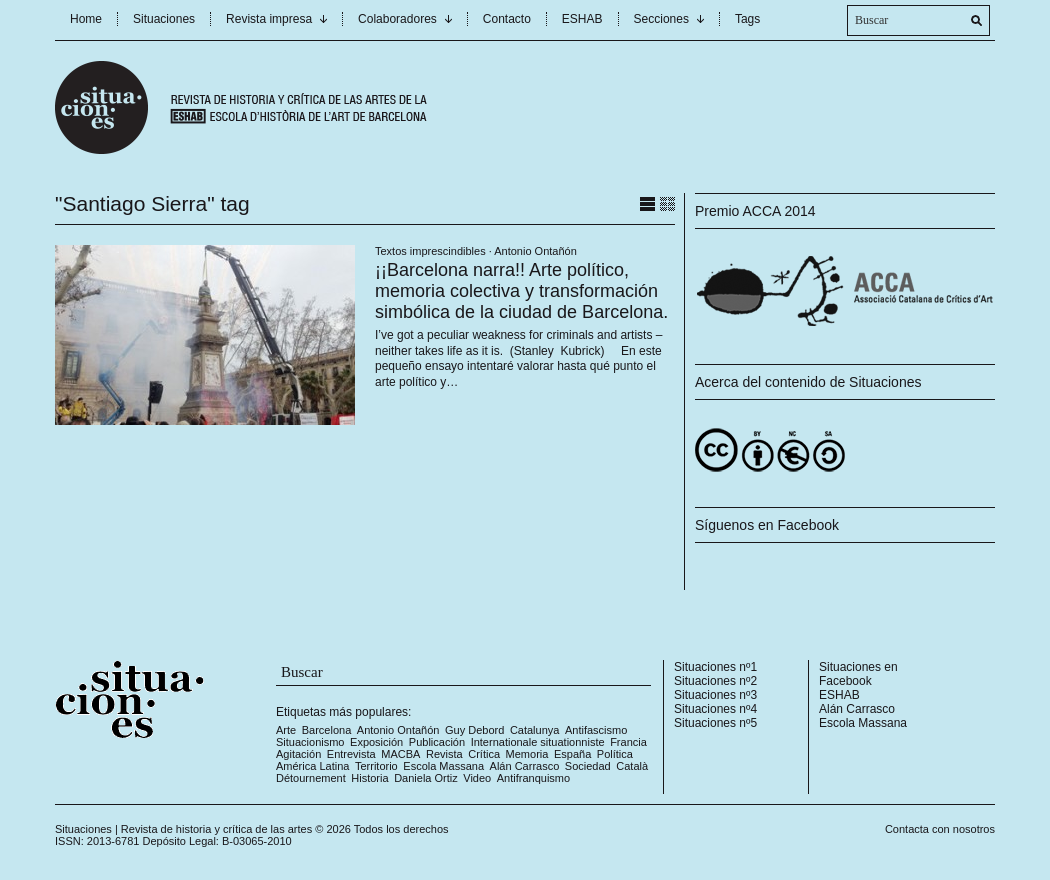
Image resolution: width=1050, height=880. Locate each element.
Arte (286, 730)
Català (632, 766)
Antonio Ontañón (535, 251)
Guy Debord (474, 730)
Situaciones (164, 19)
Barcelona (327, 730)
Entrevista (351, 754)
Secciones (661, 19)
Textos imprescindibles (430, 251)
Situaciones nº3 (715, 695)
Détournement (311, 778)
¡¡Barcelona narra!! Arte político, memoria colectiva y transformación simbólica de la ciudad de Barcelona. (521, 291)
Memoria (527, 754)
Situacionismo (310, 742)
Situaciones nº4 (715, 709)
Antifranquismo (533, 778)
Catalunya (535, 730)
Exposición (376, 742)
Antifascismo (596, 730)
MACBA (400, 754)
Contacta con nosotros (940, 829)
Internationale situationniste (538, 742)
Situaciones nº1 (715, 667)
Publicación (437, 742)
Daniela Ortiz (426, 778)
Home (86, 19)
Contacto (507, 19)
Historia (369, 778)
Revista (444, 754)
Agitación (298, 754)
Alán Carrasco (525, 766)
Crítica (484, 754)
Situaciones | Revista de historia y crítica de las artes (183, 829)
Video (477, 778)
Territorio (376, 766)
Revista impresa (269, 19)
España (572, 754)
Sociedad (588, 766)
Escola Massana (443, 766)
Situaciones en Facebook (858, 674)
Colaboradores (397, 19)
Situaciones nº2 (715, 681)
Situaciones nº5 (715, 723)
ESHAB (582, 19)
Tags (747, 19)
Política (615, 754)
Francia (628, 742)
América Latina (312, 766)
